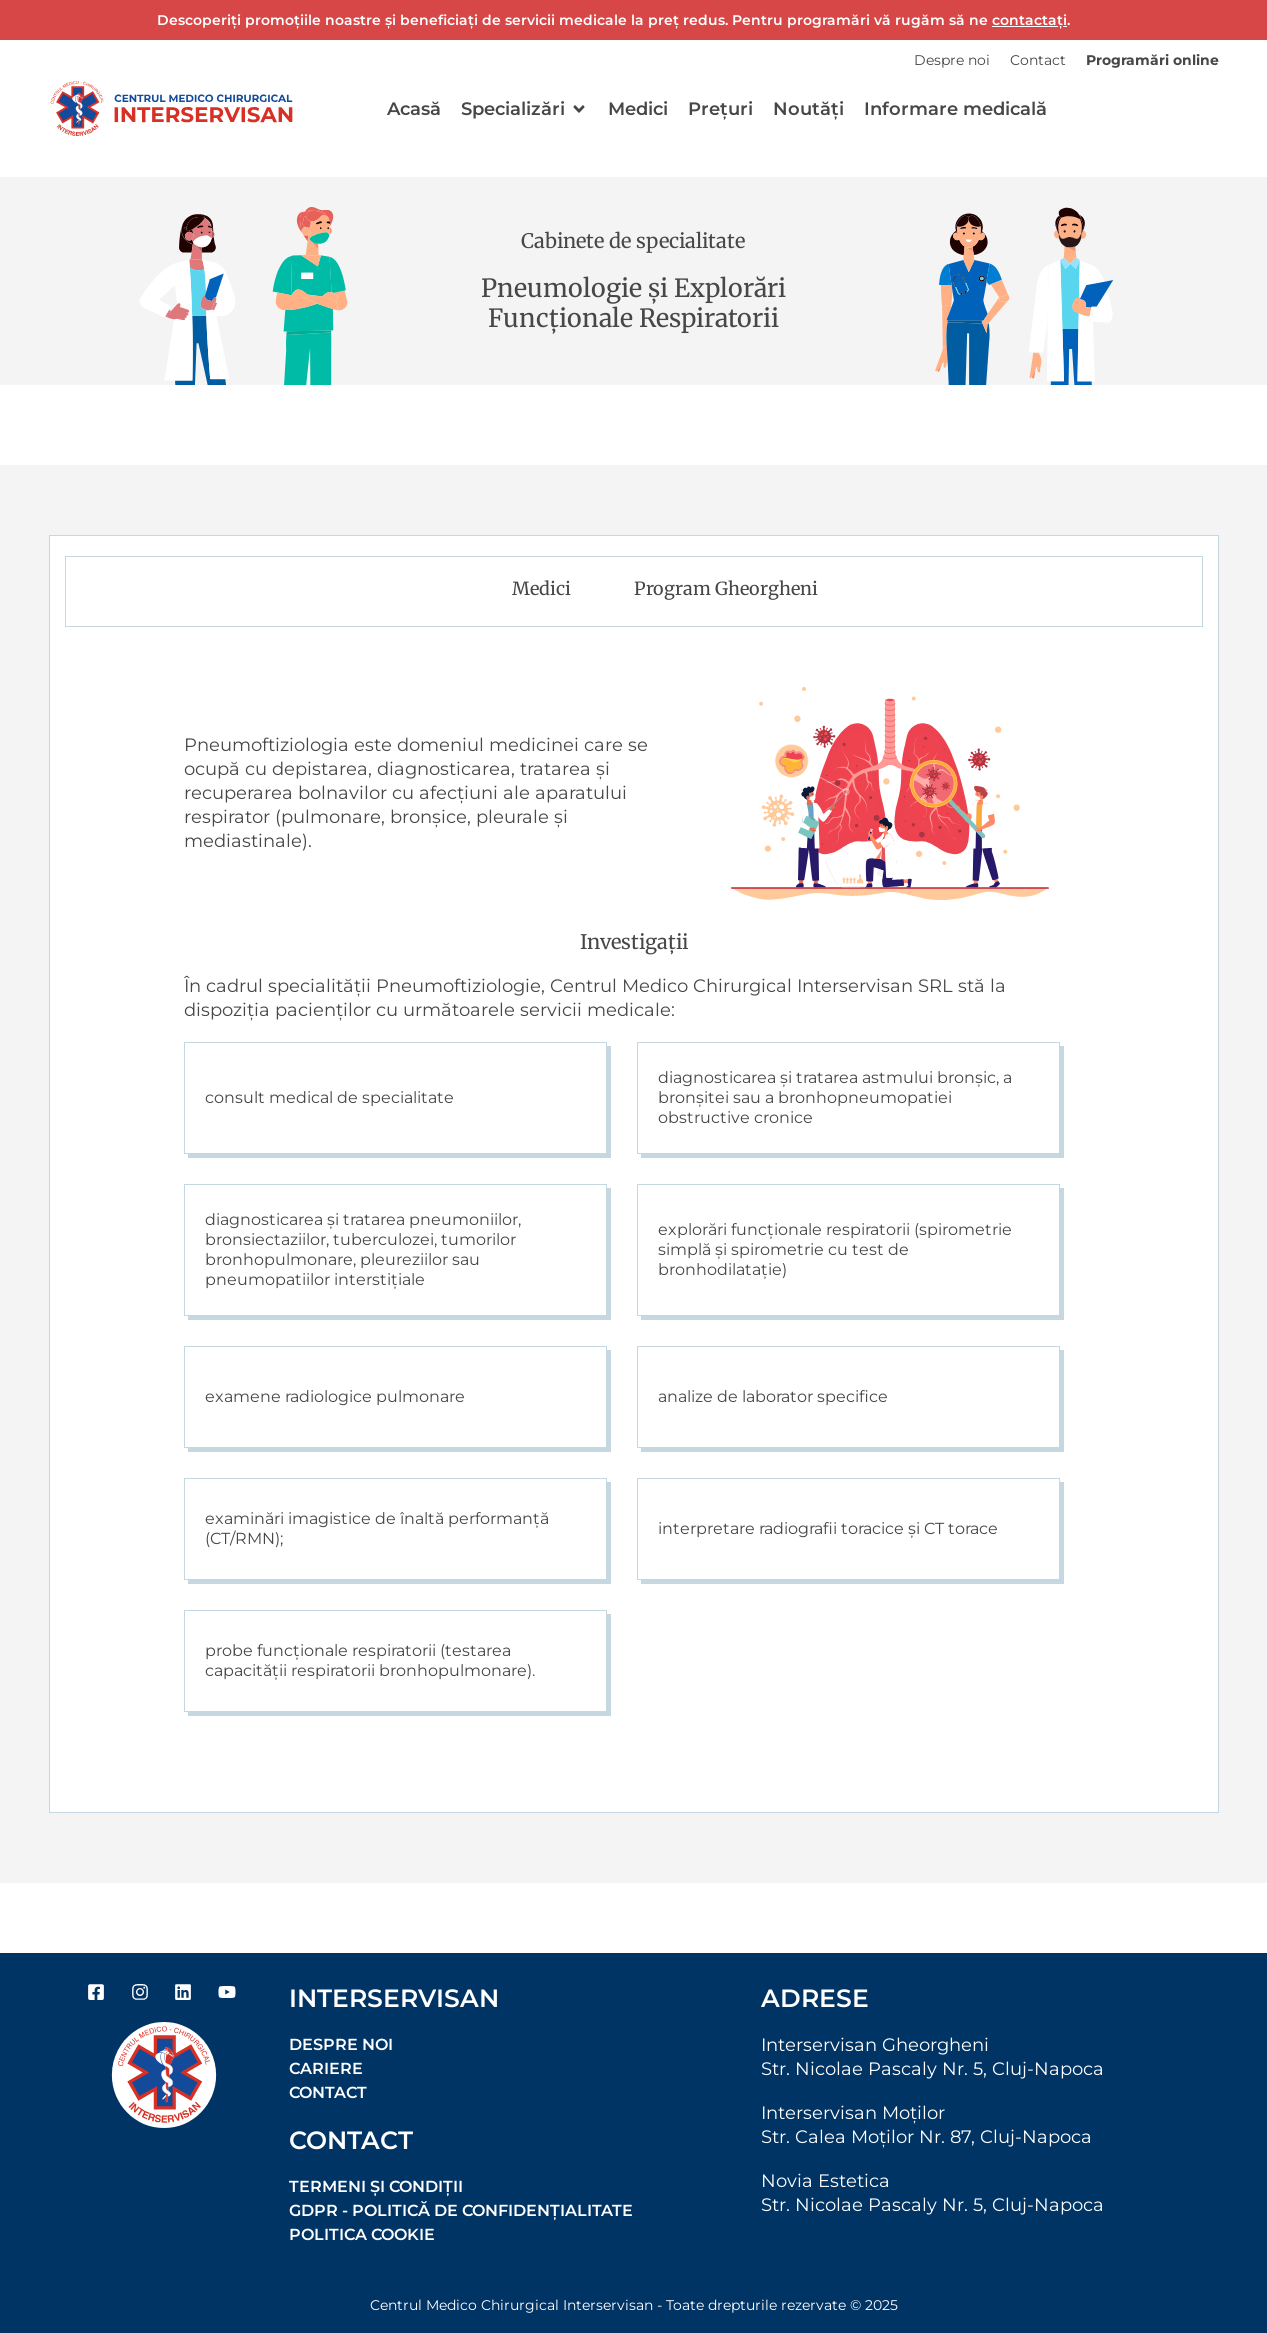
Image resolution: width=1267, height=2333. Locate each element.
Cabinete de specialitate (633, 240)
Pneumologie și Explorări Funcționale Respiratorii (633, 303)
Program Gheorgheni (726, 588)
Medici (541, 588)
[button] (524, 109)
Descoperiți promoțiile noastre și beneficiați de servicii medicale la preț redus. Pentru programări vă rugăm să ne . (613, 20)
